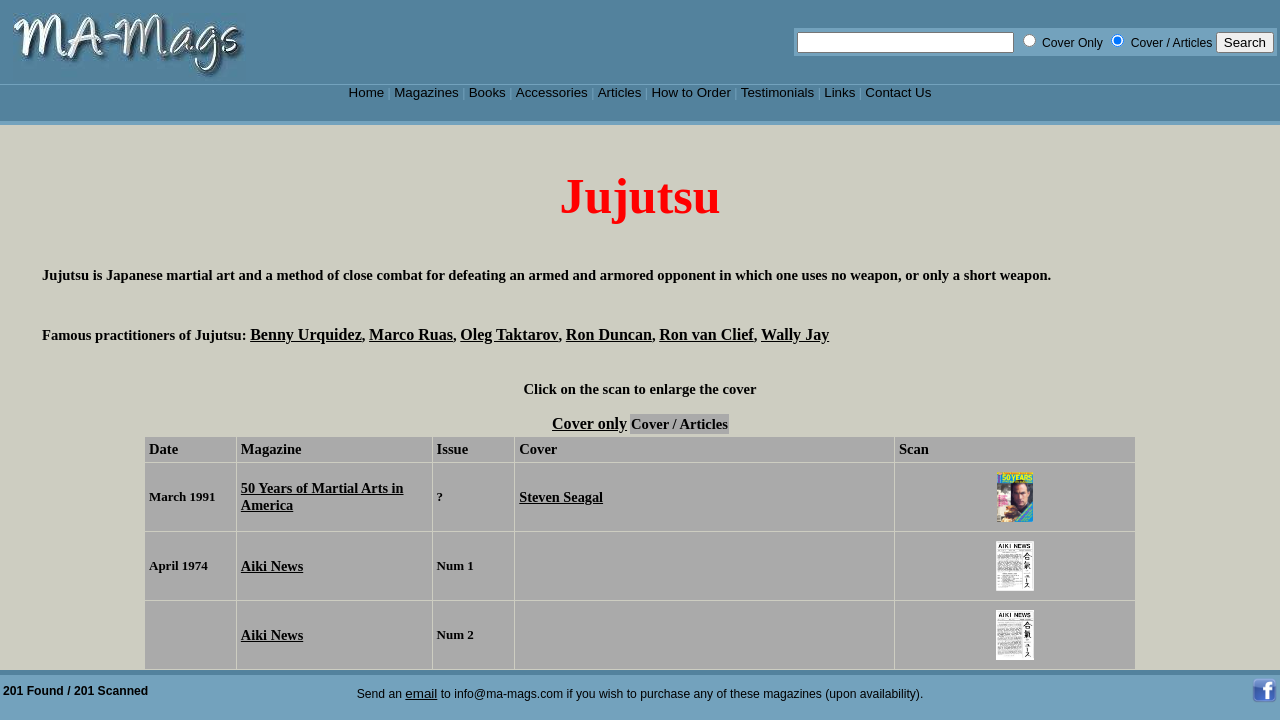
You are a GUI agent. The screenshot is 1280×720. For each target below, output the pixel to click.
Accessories (552, 92)
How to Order (690, 92)
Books (487, 92)
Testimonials (778, 92)
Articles (620, 92)
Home (367, 92)
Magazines (426, 92)
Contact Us (898, 92)
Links (839, 92)
